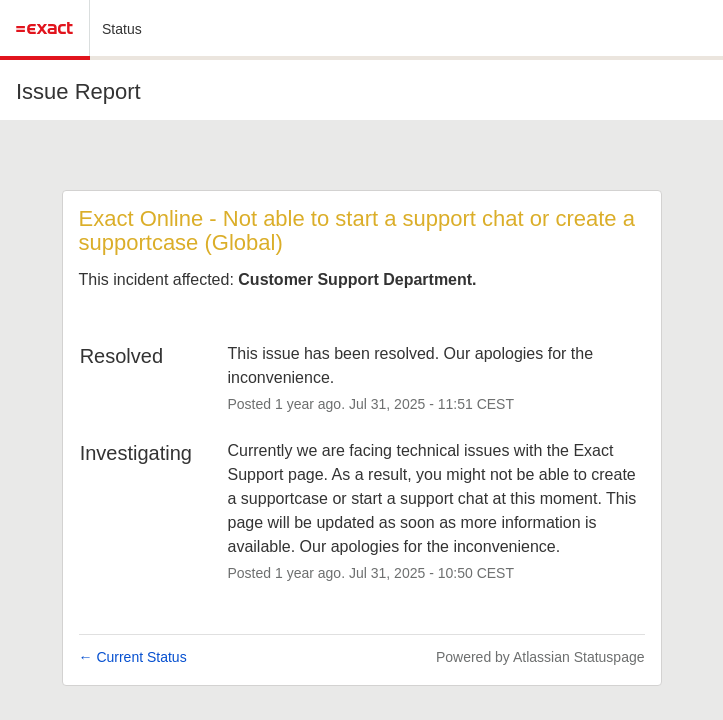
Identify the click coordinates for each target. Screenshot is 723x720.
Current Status (133, 657)
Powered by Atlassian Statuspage (540, 657)
